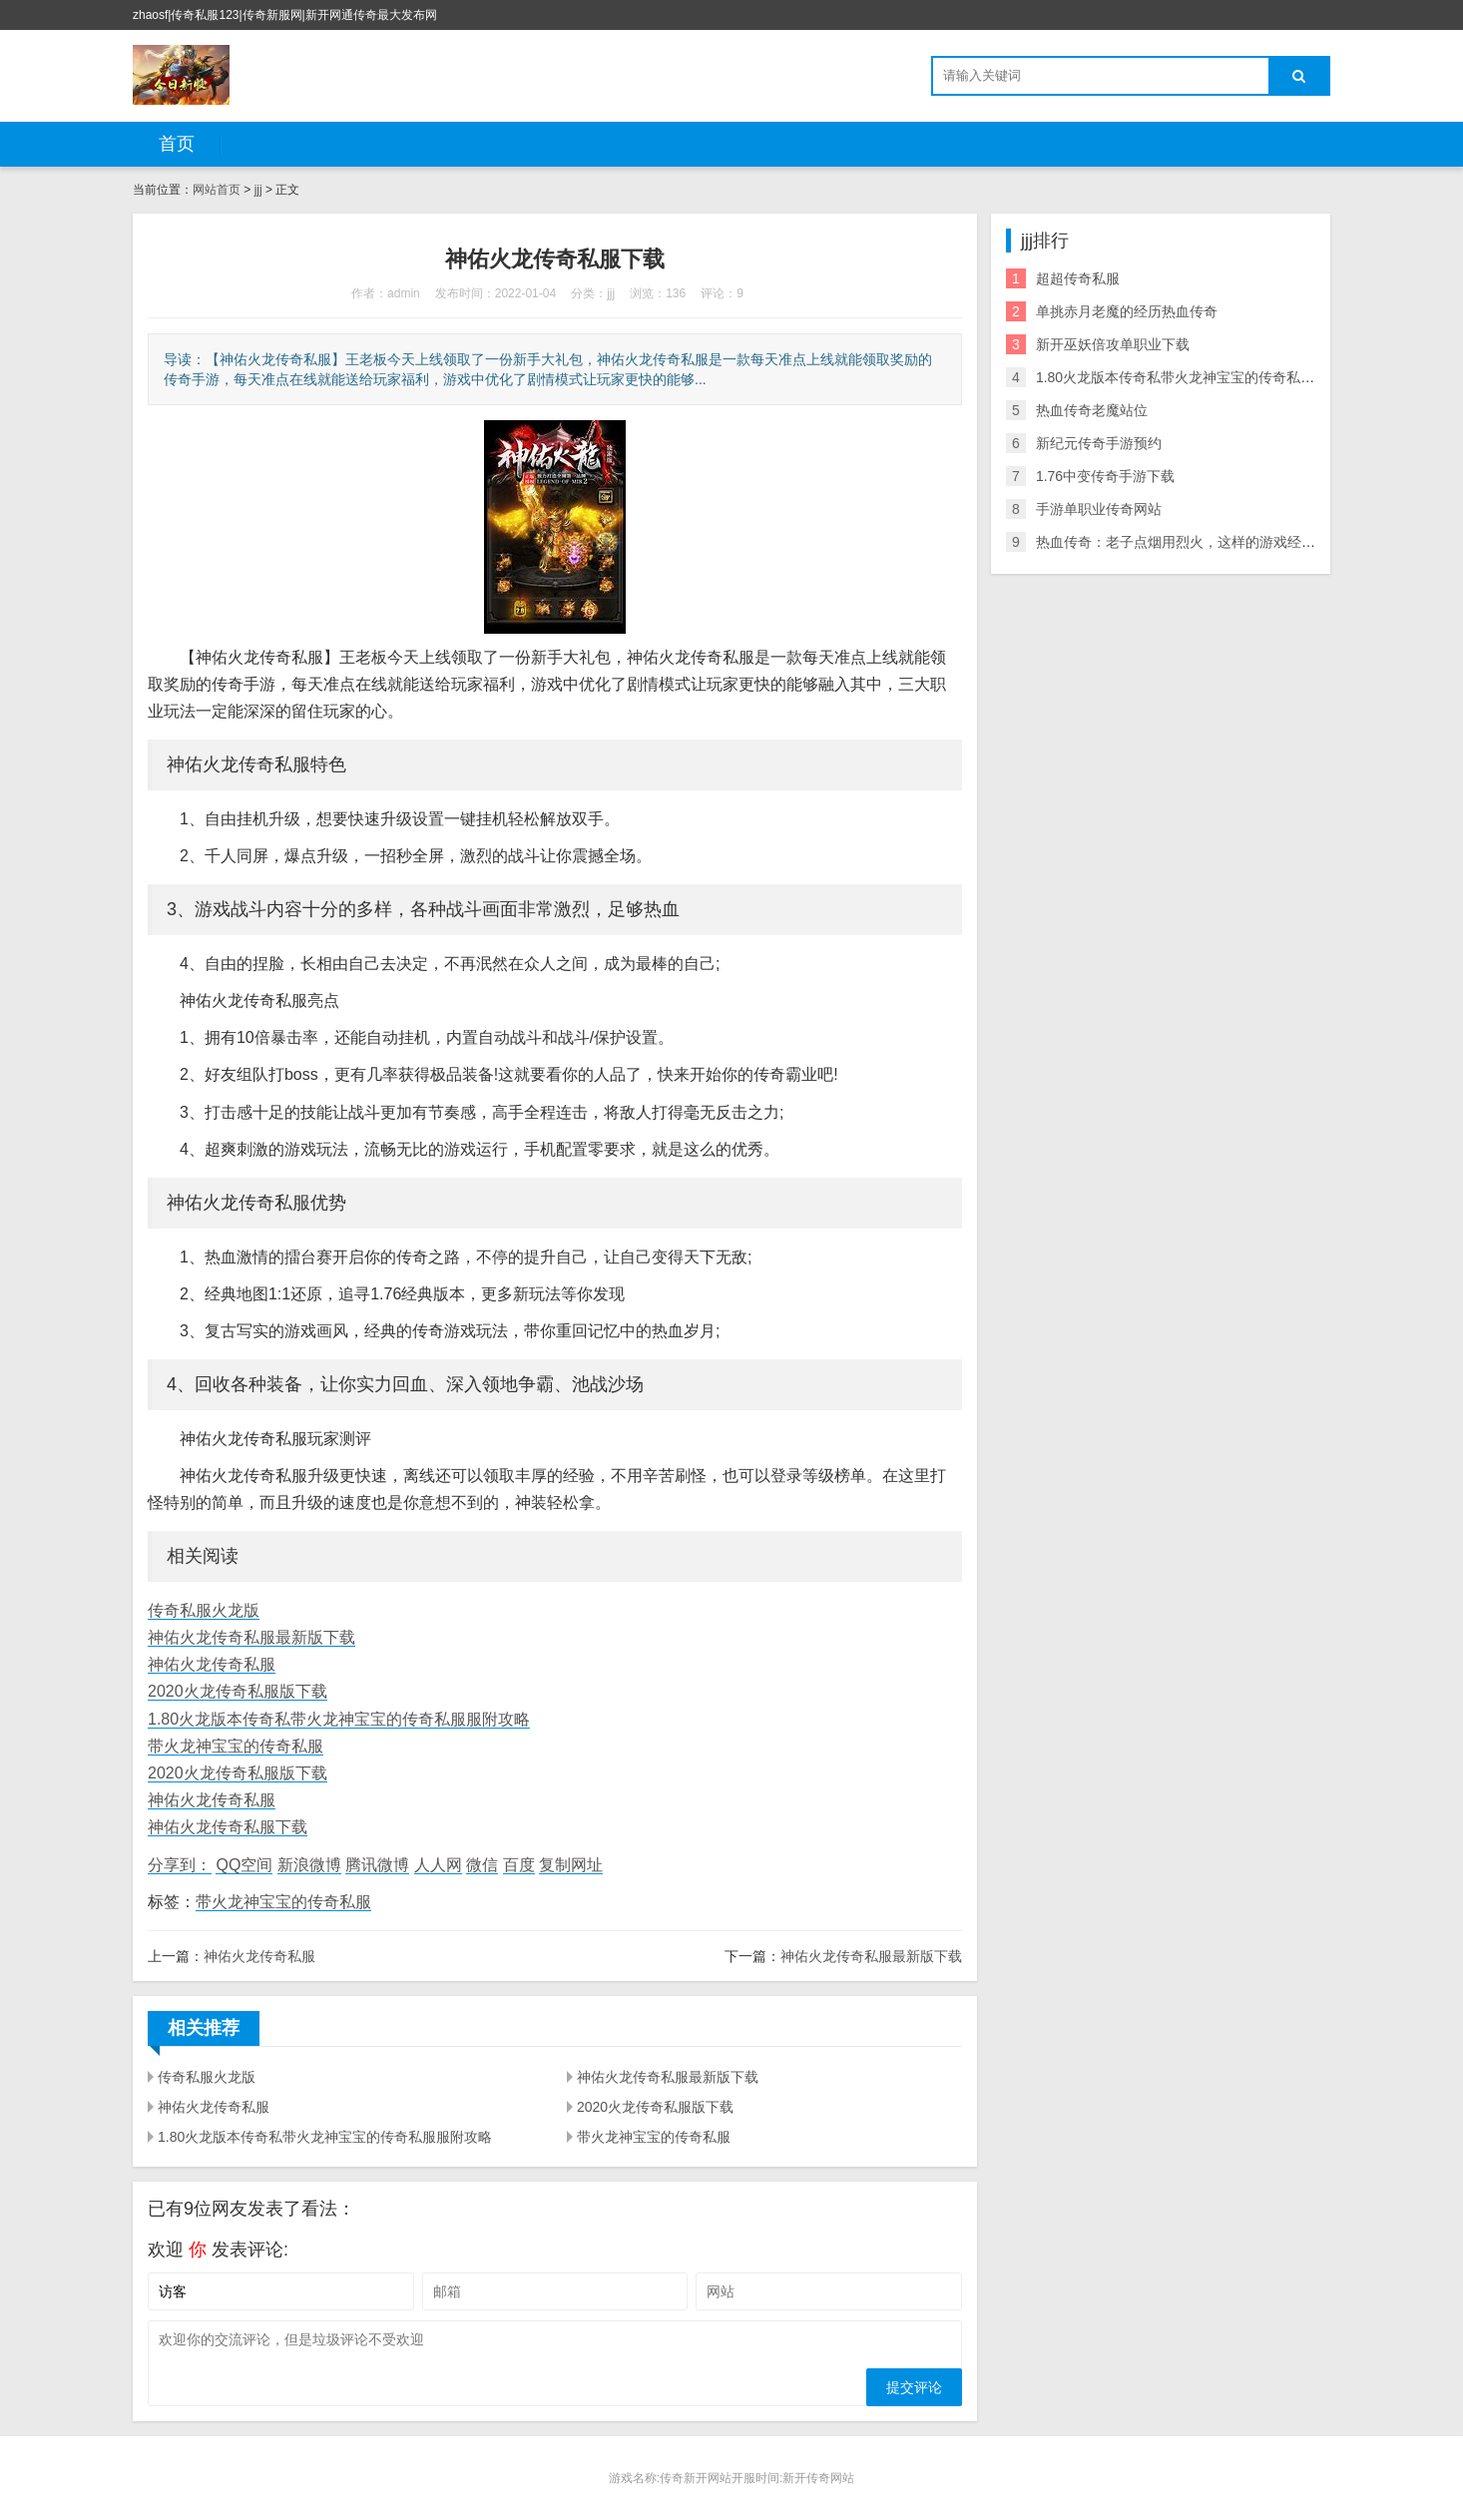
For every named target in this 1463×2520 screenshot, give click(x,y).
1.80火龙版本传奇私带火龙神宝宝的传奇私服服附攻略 (339, 1719)
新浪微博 (309, 1864)
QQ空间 (244, 1864)
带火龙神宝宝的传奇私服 (235, 1746)
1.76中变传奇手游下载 (1105, 476)
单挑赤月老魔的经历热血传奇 (1127, 311)
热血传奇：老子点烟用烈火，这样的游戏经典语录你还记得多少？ (1238, 542)
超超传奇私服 (1078, 278)
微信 (482, 1864)
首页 (177, 144)
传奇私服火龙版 (203, 1610)
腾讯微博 (377, 1864)
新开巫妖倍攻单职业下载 (1113, 344)
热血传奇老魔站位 (1092, 410)
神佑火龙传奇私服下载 (227, 1826)
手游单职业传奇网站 (1099, 509)
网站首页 (217, 190)
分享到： (180, 1864)
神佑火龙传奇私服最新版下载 (251, 1637)
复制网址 (571, 1864)
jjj (258, 190)
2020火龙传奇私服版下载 (237, 1691)
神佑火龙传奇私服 (211, 1664)
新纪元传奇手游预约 (1099, 443)
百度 (519, 1864)
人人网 (438, 1864)
